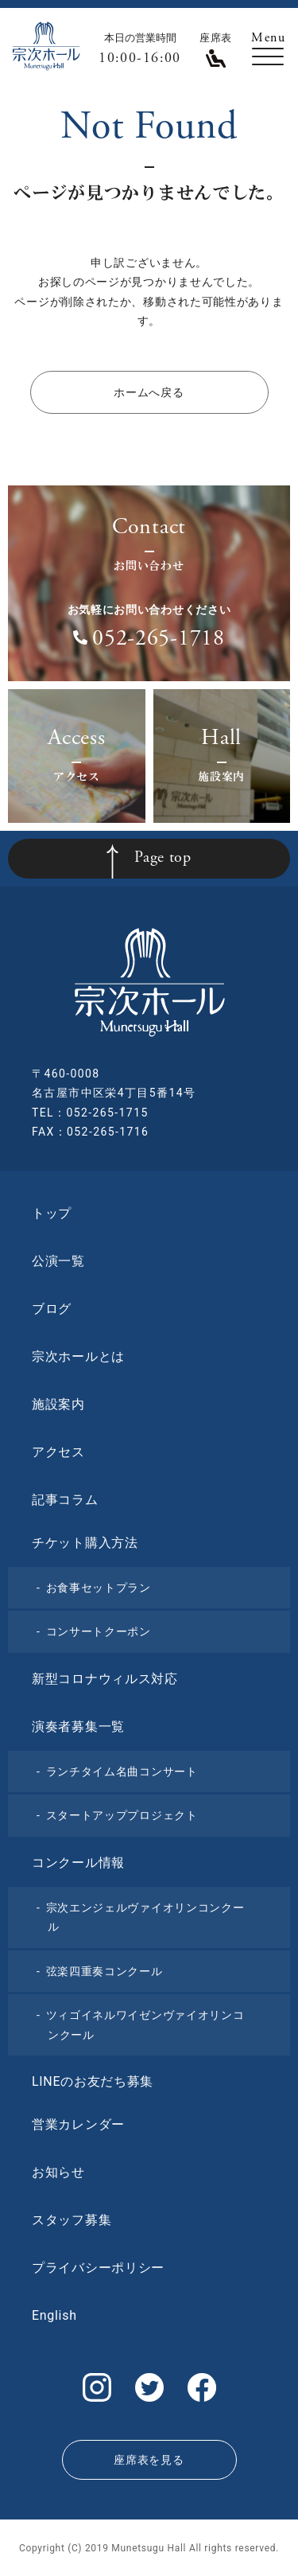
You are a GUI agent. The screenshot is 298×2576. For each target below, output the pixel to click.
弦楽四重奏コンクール (104, 1971)
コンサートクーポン (98, 1631)
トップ (52, 1213)
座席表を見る (149, 2459)
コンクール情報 (78, 1862)
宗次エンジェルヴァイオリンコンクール (145, 1917)
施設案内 (58, 1404)
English (54, 2315)
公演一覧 (58, 1261)
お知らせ (58, 2172)
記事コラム (65, 1499)
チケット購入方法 (85, 1542)
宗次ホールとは (78, 1356)
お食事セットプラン (98, 1587)
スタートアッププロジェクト (122, 1815)
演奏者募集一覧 (78, 1726)
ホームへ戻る (149, 392)
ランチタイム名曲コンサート (122, 1771)
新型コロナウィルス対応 (105, 1678)
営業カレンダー (78, 2124)
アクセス (58, 1451)
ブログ (52, 1308)
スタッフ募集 (71, 2219)
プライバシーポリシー (98, 2267)
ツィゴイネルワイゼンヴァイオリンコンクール (145, 2025)
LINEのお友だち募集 (92, 2081)
